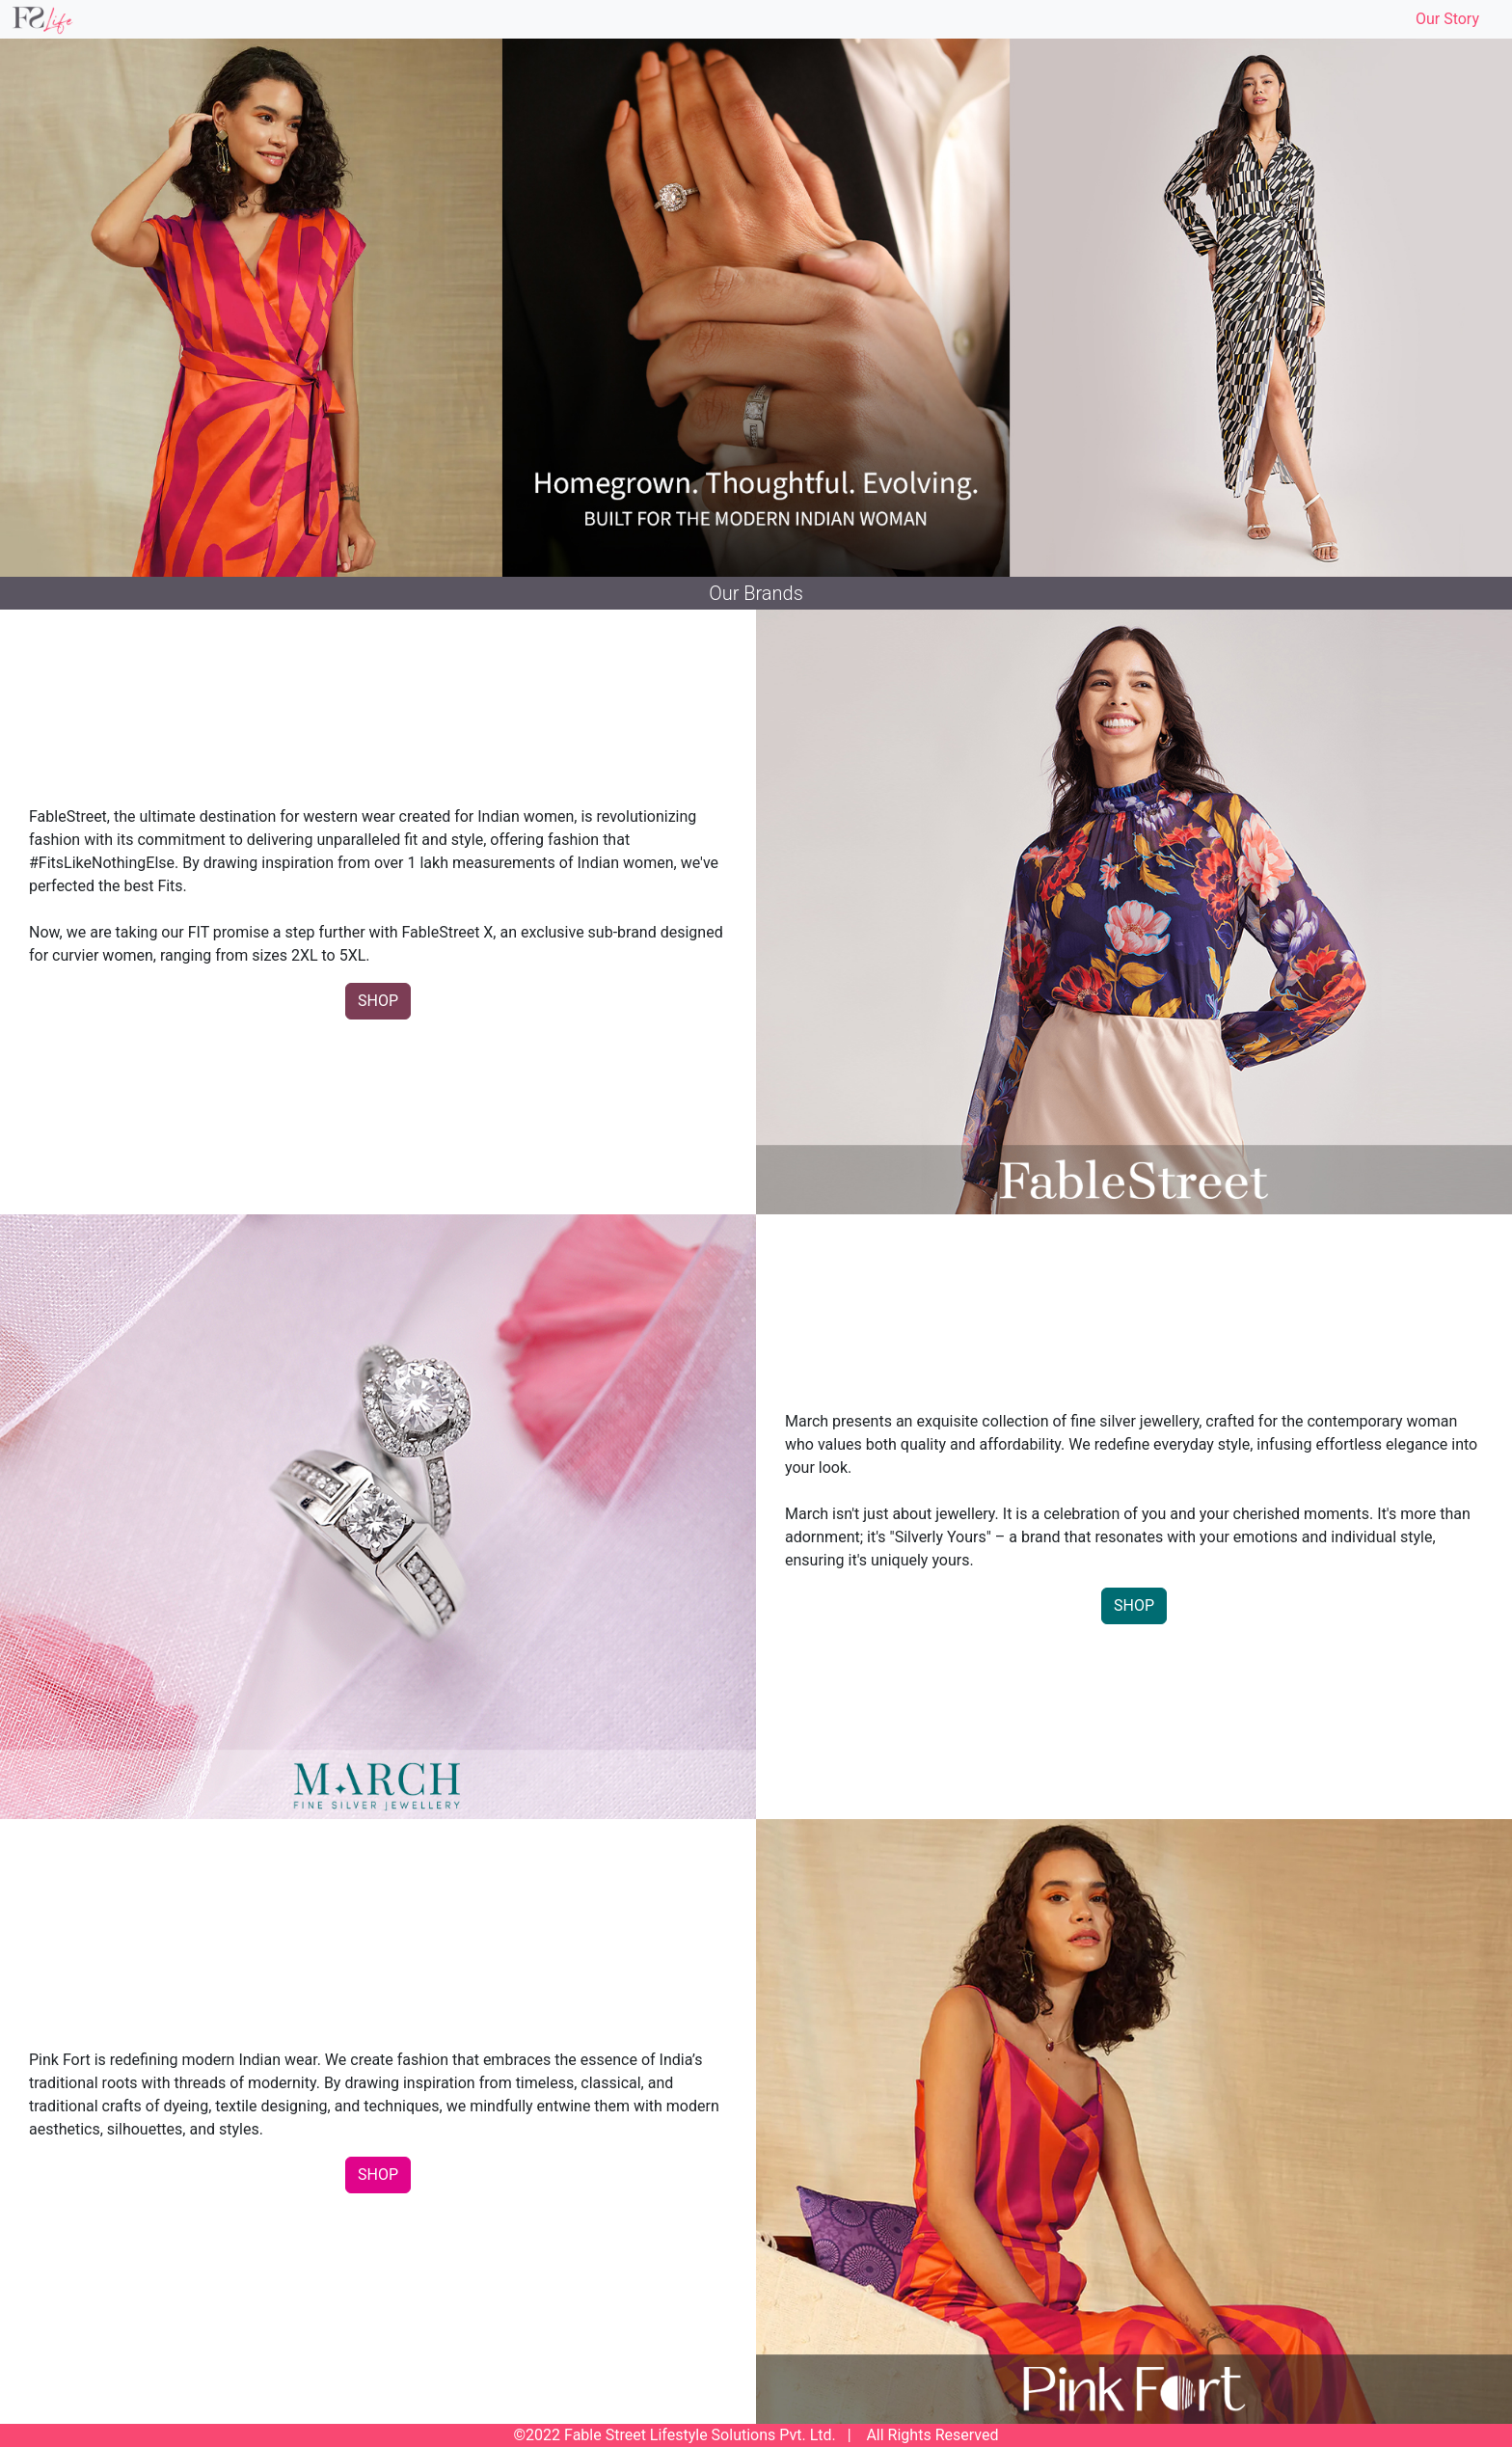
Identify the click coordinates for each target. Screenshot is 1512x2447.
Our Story (1447, 19)
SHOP (378, 1001)
